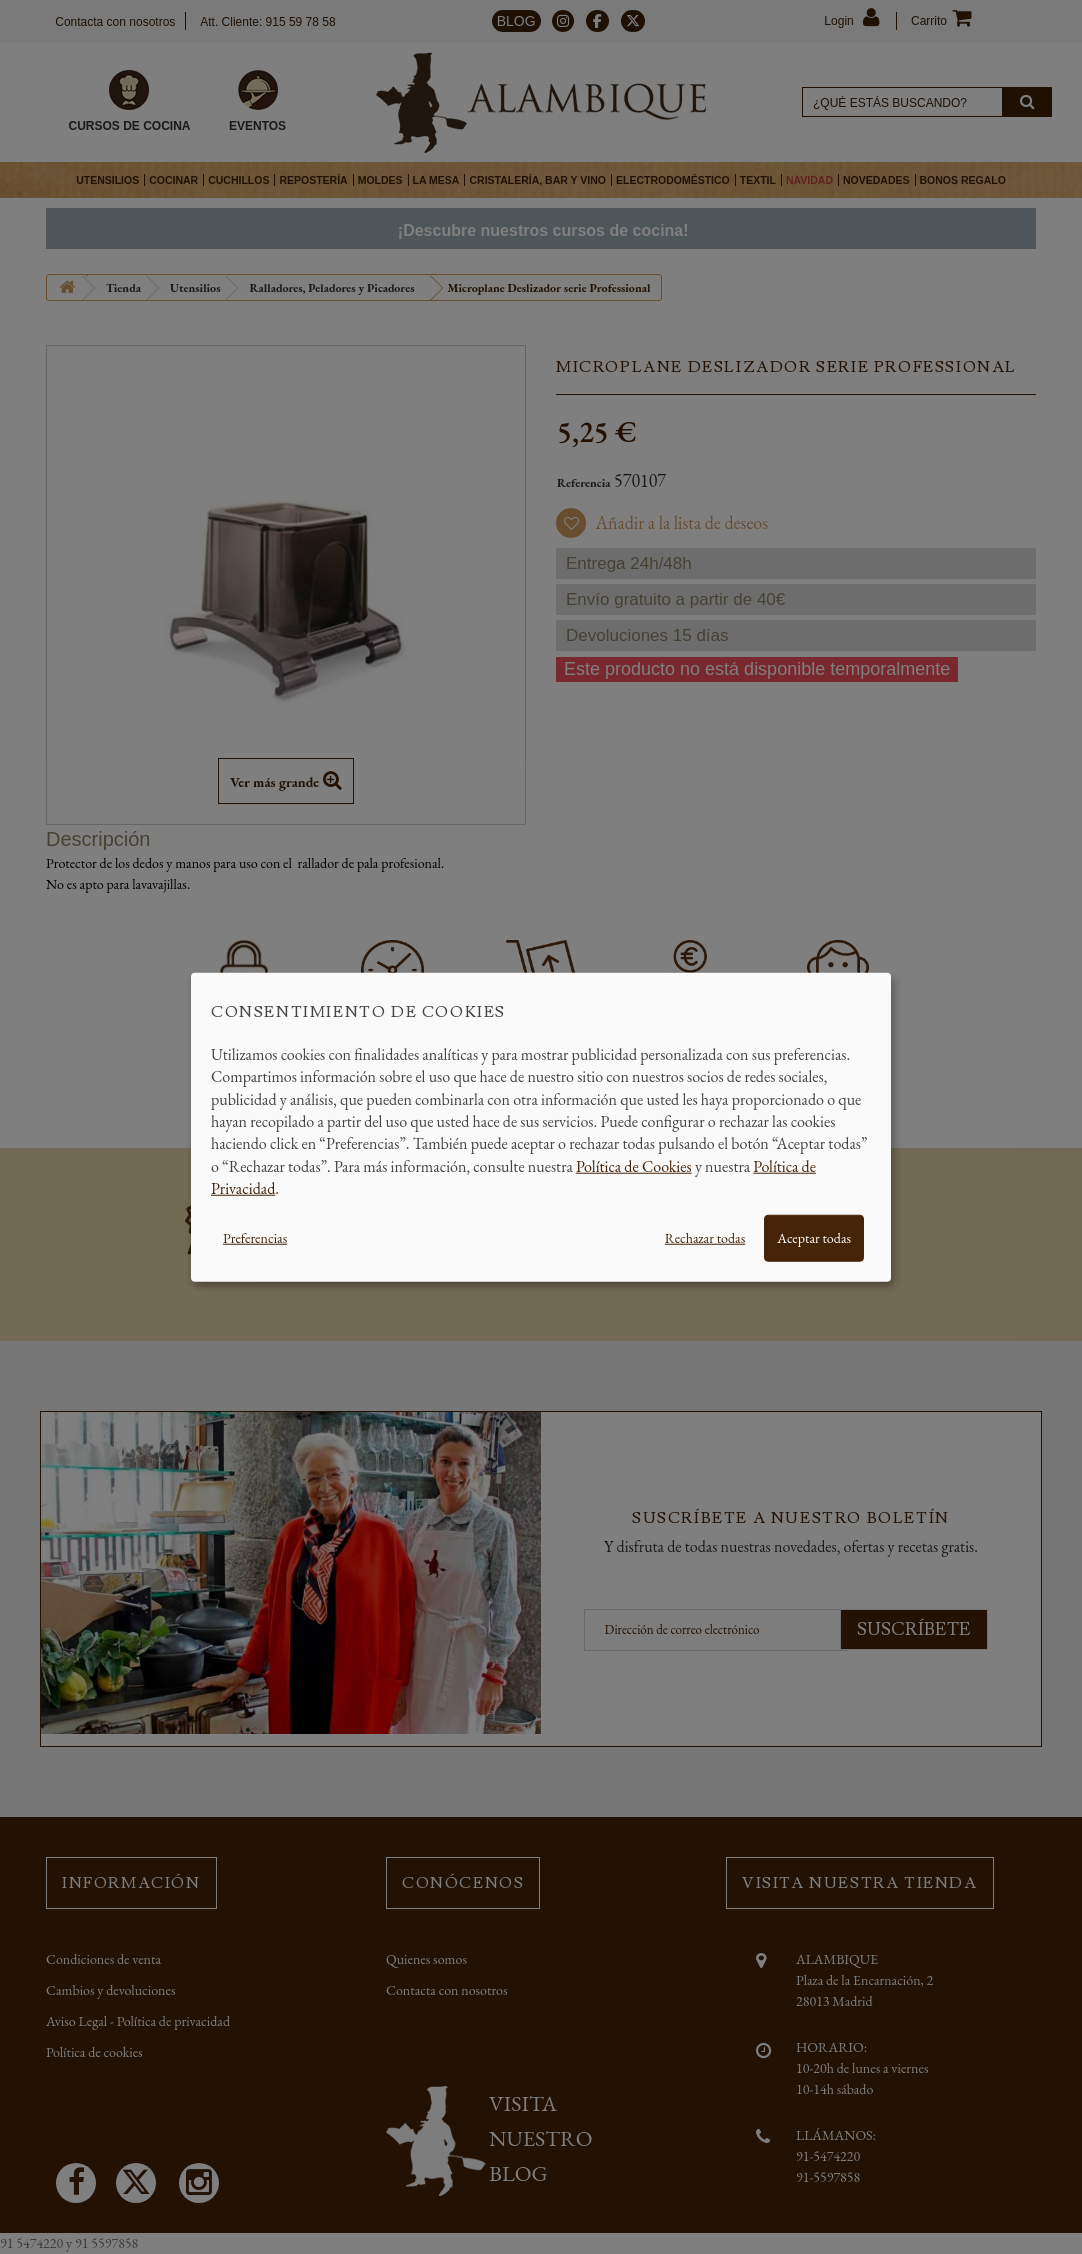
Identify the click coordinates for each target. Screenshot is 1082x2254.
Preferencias (255, 1237)
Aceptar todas (814, 1237)
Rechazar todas (705, 1237)
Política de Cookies (634, 1165)
